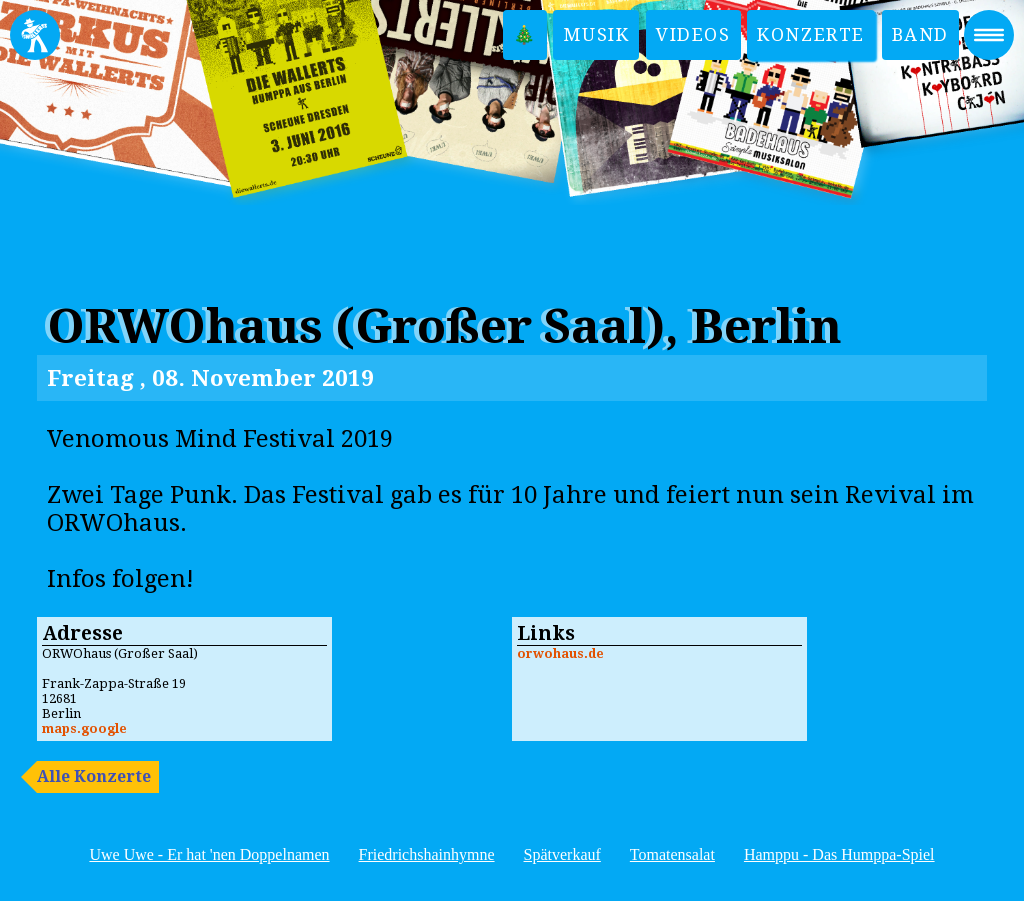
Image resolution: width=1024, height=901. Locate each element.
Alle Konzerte (94, 776)
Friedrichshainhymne (427, 854)
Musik (596, 34)
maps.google (84, 728)
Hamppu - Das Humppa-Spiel (839, 854)
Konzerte (811, 34)
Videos (693, 34)
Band (920, 34)
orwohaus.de (560, 653)
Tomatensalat (672, 854)
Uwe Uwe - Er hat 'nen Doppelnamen (209, 854)
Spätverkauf (562, 854)
